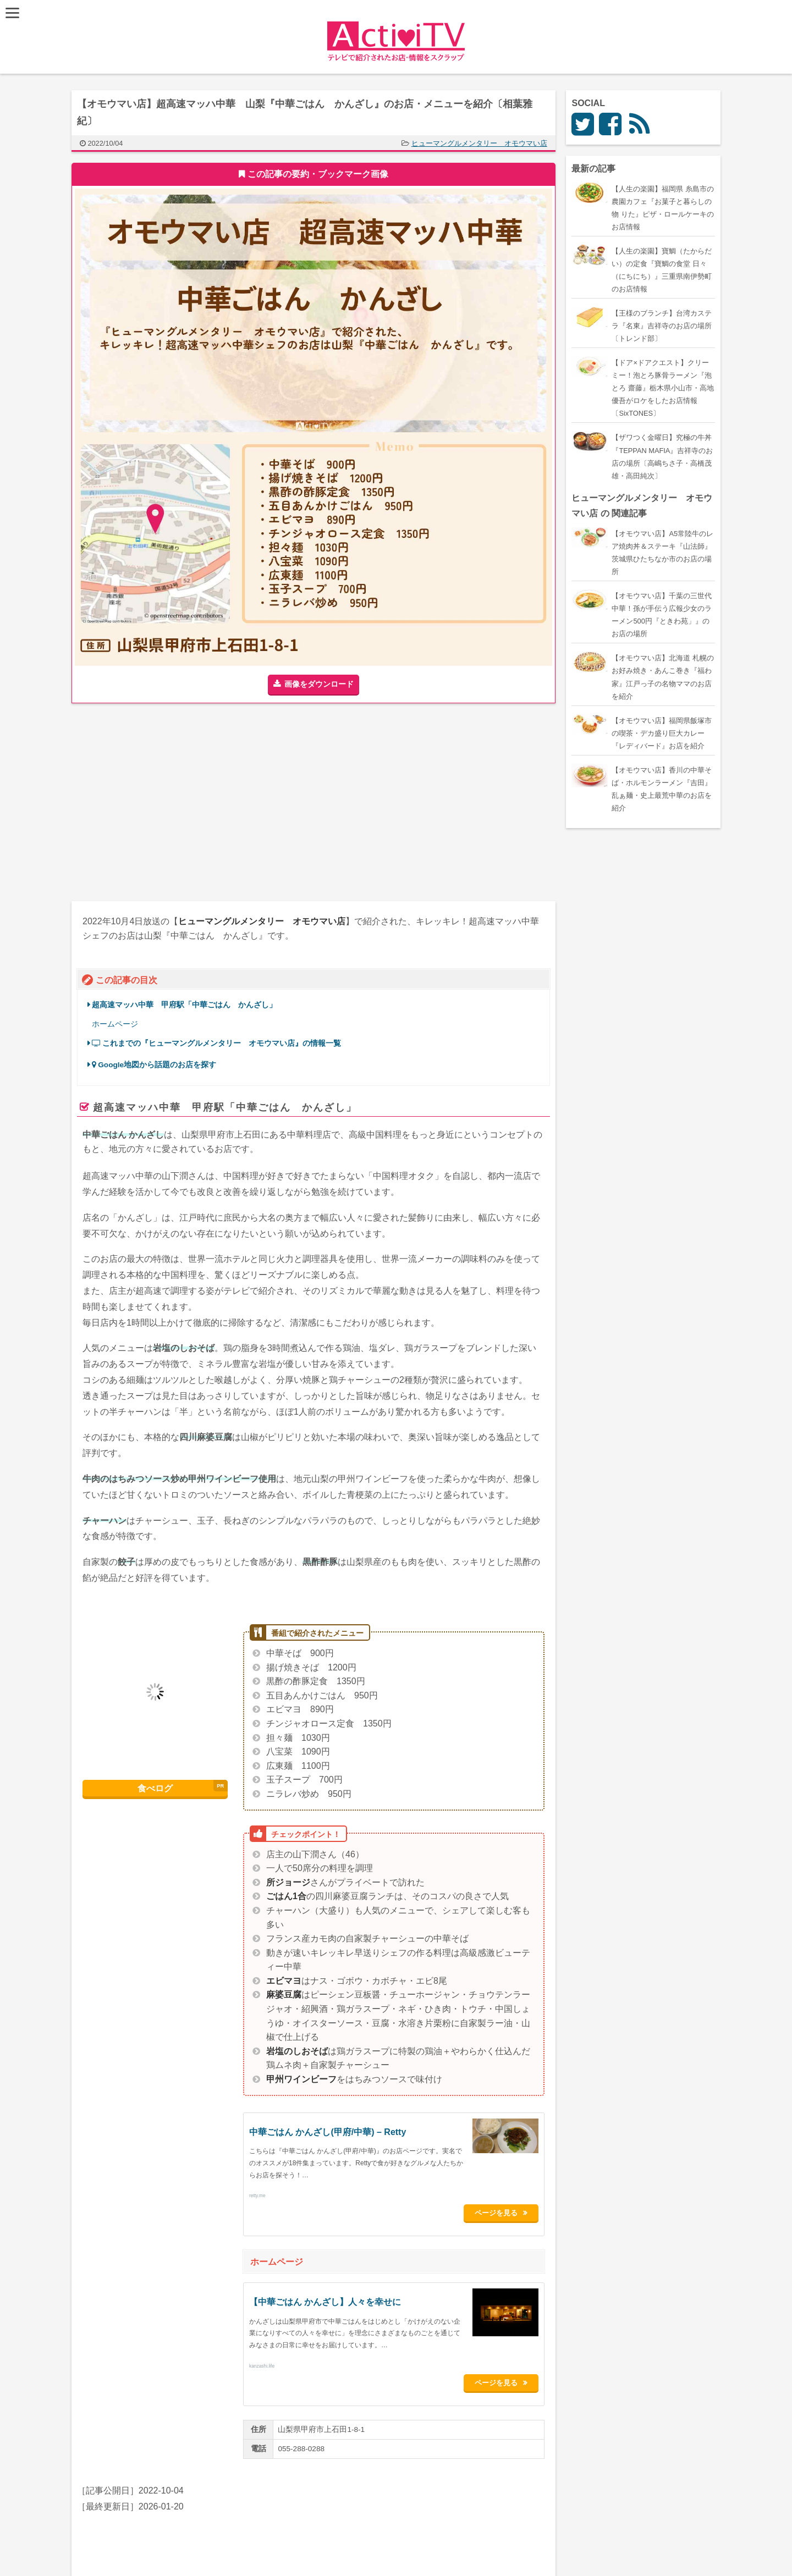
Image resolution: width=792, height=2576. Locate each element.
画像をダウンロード (319, 684)
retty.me (257, 2196)
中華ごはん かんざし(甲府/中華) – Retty (327, 2132)
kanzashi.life (261, 2362)
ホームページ (115, 1024)
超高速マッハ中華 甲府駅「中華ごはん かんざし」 (184, 1005)
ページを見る (500, 2211)
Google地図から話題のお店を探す (154, 1065)
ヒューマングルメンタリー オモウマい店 (479, 143)
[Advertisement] (192, 802)
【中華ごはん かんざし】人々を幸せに (325, 2298)
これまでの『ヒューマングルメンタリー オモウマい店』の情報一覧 (217, 1043)
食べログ (154, 1788)
